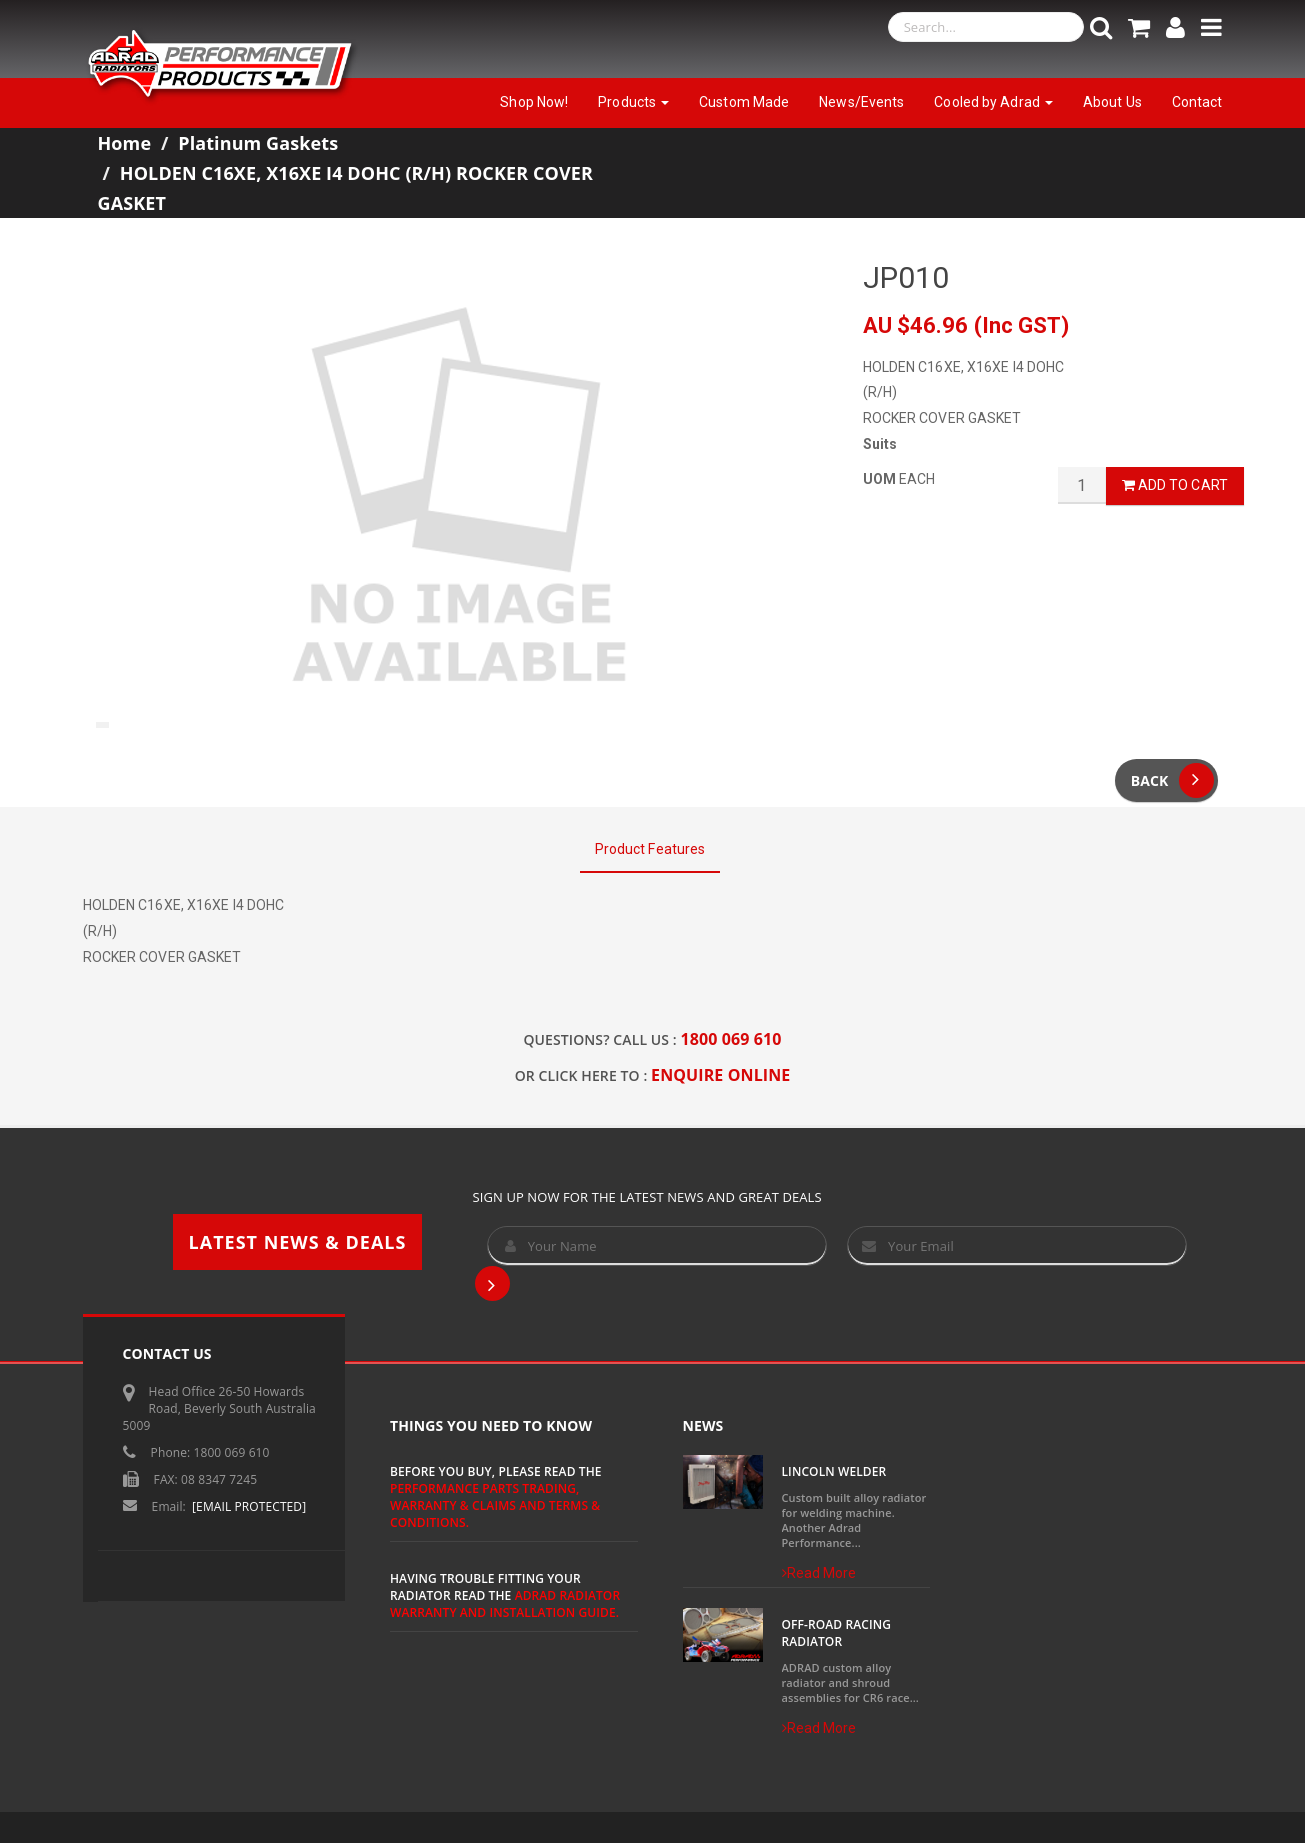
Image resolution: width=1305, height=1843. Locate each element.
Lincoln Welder (834, 1471)
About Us (1112, 102)
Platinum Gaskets (258, 143)
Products (633, 102)
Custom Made (744, 102)
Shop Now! (534, 102)
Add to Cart (1175, 485)
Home (125, 143)
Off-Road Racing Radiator (837, 1633)
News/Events (861, 102)
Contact (1197, 102)
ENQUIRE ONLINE (720, 1075)
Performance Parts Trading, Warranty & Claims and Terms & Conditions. (495, 1505)
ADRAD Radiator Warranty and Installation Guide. (505, 1604)
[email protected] (249, 1506)
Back (1172, 780)
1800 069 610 (731, 1039)
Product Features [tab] (650, 849)
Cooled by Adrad (993, 102)
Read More (819, 1573)
